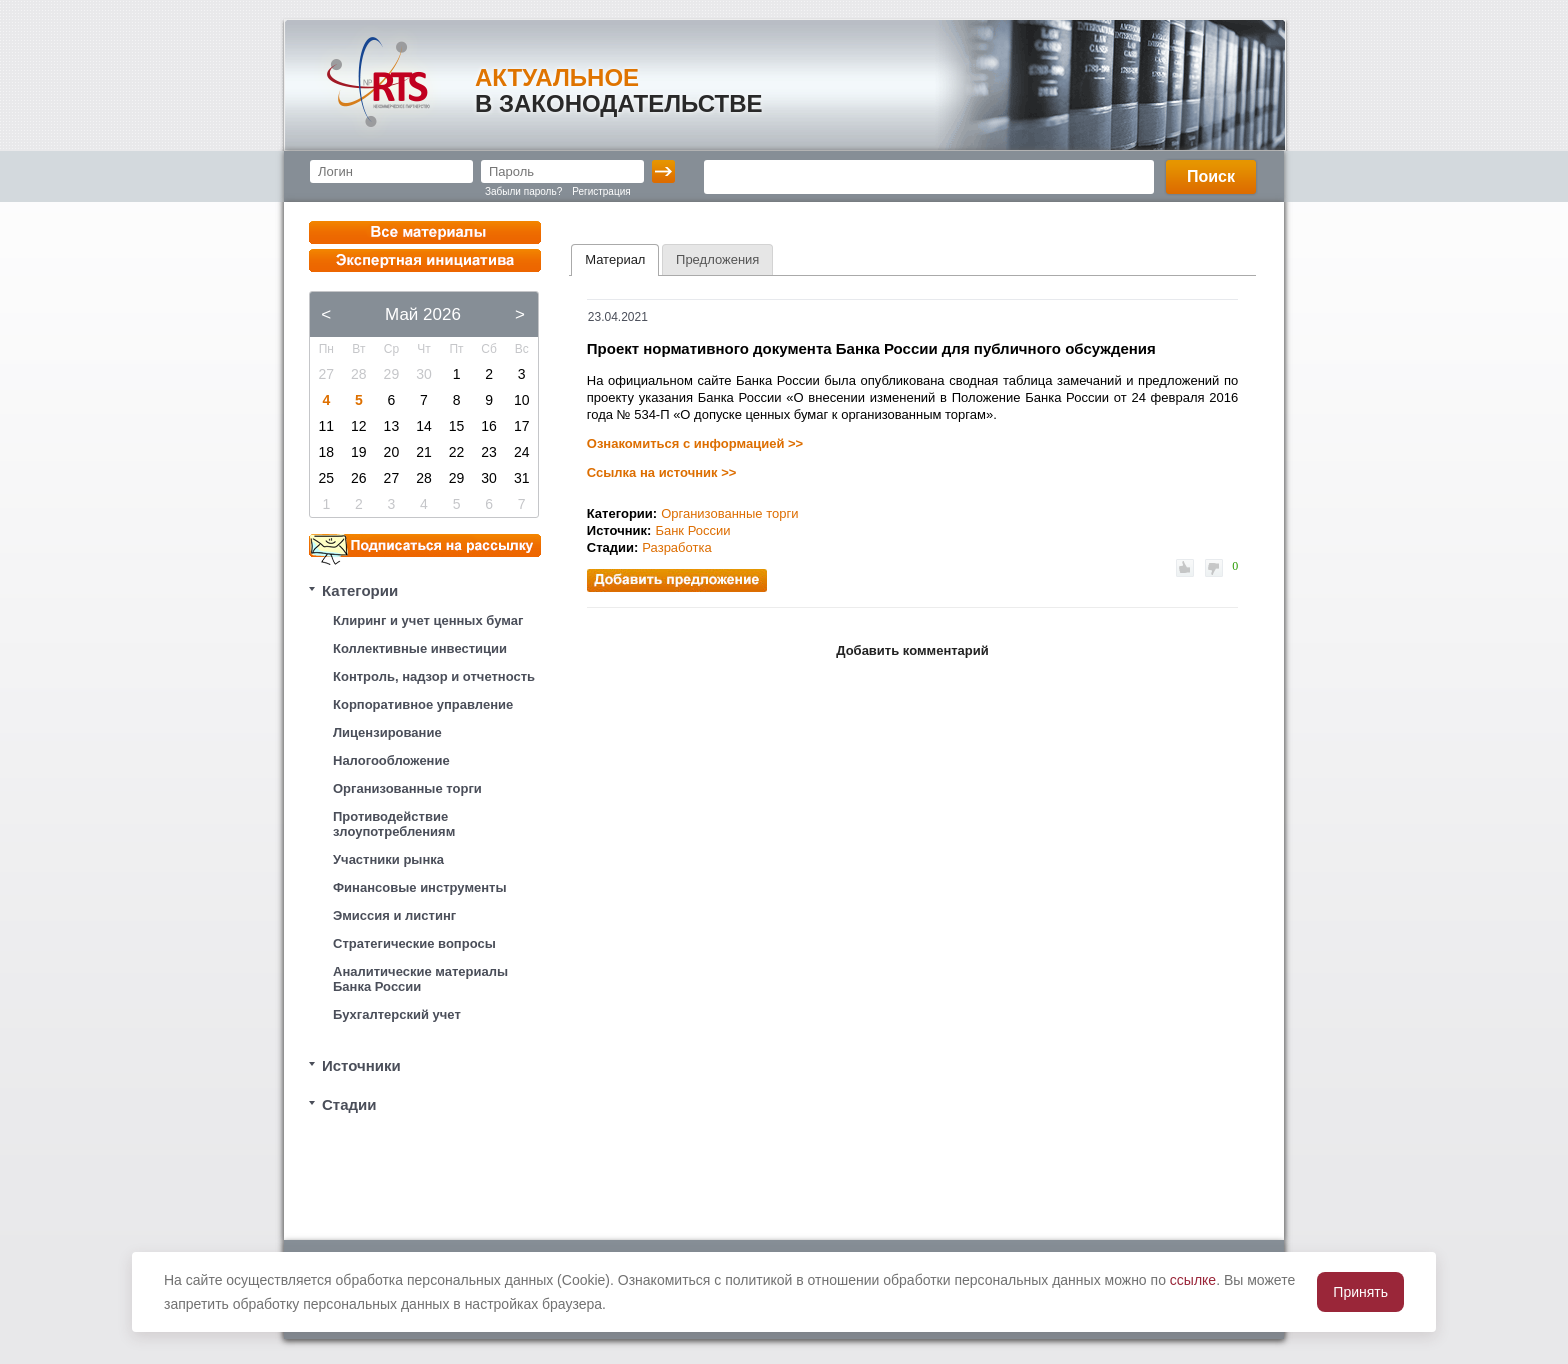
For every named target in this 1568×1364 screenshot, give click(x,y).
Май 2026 (423, 314)
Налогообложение (391, 760)
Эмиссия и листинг (394, 915)
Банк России (692, 530)
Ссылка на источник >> (662, 472)
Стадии (349, 1104)
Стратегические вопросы (414, 943)
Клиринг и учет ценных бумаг (428, 620)
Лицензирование (387, 732)
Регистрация (601, 191)
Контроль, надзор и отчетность (434, 676)
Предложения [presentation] (717, 259)
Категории (360, 590)
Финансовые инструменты (420, 887)
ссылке (1193, 1280)
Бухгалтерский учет (397, 1014)
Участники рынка (388, 859)
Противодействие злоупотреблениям (394, 824)
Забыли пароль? (523, 191)
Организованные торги (407, 788)
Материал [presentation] (615, 259)
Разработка (676, 547)
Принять (1360, 1292)
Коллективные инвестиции (420, 648)
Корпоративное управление (423, 704)
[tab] (615, 260)
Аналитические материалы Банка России (420, 979)
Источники (361, 1065)
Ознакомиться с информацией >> (695, 443)
